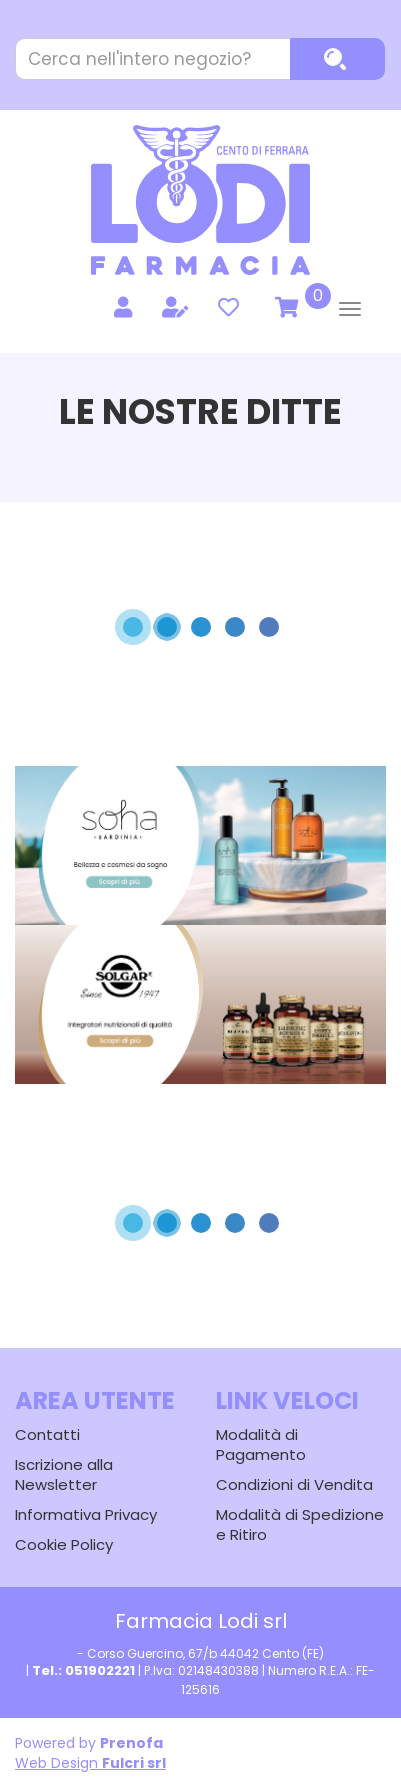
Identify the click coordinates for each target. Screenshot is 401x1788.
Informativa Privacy (86, 1514)
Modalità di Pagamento (261, 1444)
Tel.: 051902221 (83, 1670)
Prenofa (131, 1743)
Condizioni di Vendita (294, 1484)
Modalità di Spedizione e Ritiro (300, 1524)
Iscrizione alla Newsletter (64, 1474)
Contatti (47, 1434)
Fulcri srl (134, 1763)
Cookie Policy (64, 1544)
